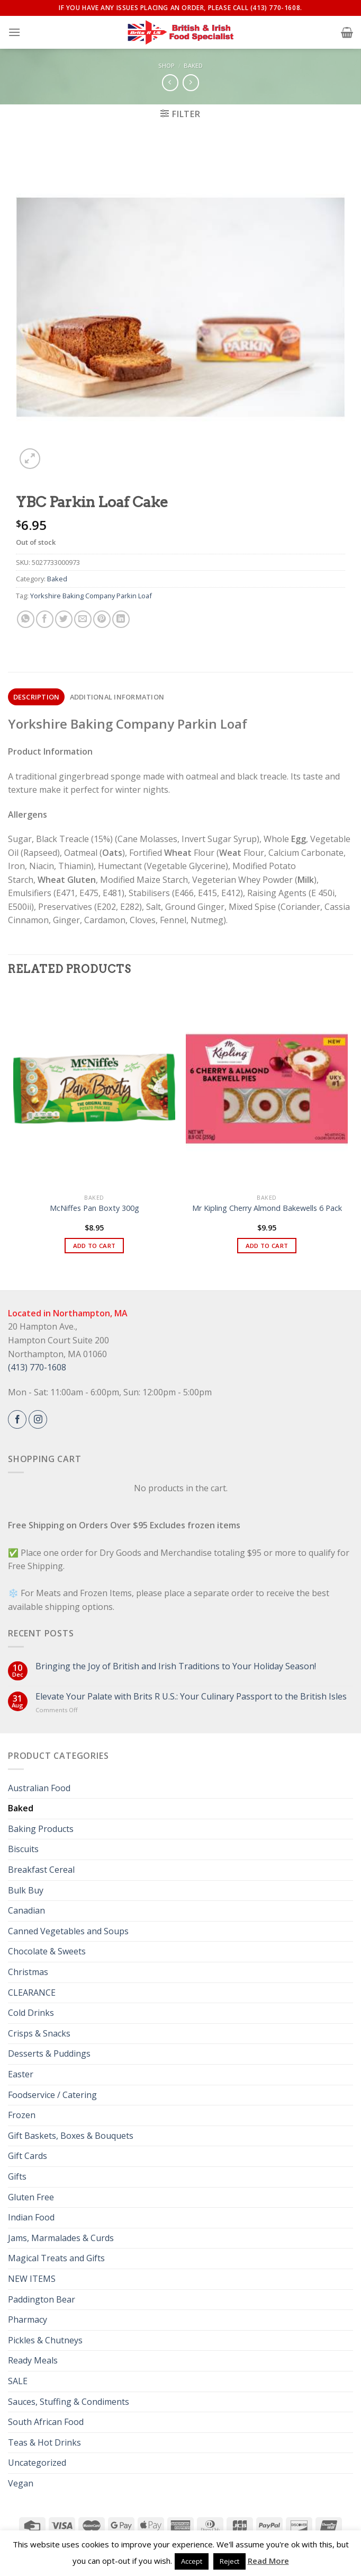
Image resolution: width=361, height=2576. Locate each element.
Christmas (28, 1972)
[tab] (36, 696)
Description (36, 697)
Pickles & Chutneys (45, 2340)
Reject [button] (229, 2561)
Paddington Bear (41, 2299)
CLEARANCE (32, 1992)
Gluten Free (31, 2197)
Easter (20, 2074)
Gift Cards (27, 2156)
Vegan (20, 2483)
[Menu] (14, 32)
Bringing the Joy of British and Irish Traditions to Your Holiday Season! (175, 1666)
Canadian (26, 1910)
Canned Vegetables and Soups (68, 1931)
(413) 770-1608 (37, 1367)
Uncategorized (37, 2462)
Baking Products (41, 1829)
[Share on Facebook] (44, 619)
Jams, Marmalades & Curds (61, 2238)
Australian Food (39, 1788)
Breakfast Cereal (41, 1869)
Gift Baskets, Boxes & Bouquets (70, 2135)
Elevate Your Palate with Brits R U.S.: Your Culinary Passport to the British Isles (191, 1697)
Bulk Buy (25, 1890)
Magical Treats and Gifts (56, 2258)
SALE (18, 2381)
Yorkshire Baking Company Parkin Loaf (91, 595)
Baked (193, 65)
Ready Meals (33, 2360)
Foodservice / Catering (52, 2095)
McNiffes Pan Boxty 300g (94, 1208)
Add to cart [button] (94, 1246)
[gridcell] (180, 849)
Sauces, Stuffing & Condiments (68, 2401)
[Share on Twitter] (64, 619)
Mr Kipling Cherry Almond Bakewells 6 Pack (267, 1208)
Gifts (17, 2176)
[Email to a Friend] (83, 619)
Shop (166, 65)
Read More (268, 2560)
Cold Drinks (31, 2013)
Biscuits (23, 1849)
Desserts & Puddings (49, 2053)
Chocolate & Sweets (47, 1951)
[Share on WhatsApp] (25, 619)
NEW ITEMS (32, 2279)
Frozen (21, 2115)
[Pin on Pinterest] (102, 619)
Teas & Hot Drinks (44, 2442)
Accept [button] (191, 2561)
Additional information (117, 697)
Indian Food (31, 2217)
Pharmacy (27, 2319)
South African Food (46, 2422)
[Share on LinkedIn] (121, 619)
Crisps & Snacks (39, 2033)
